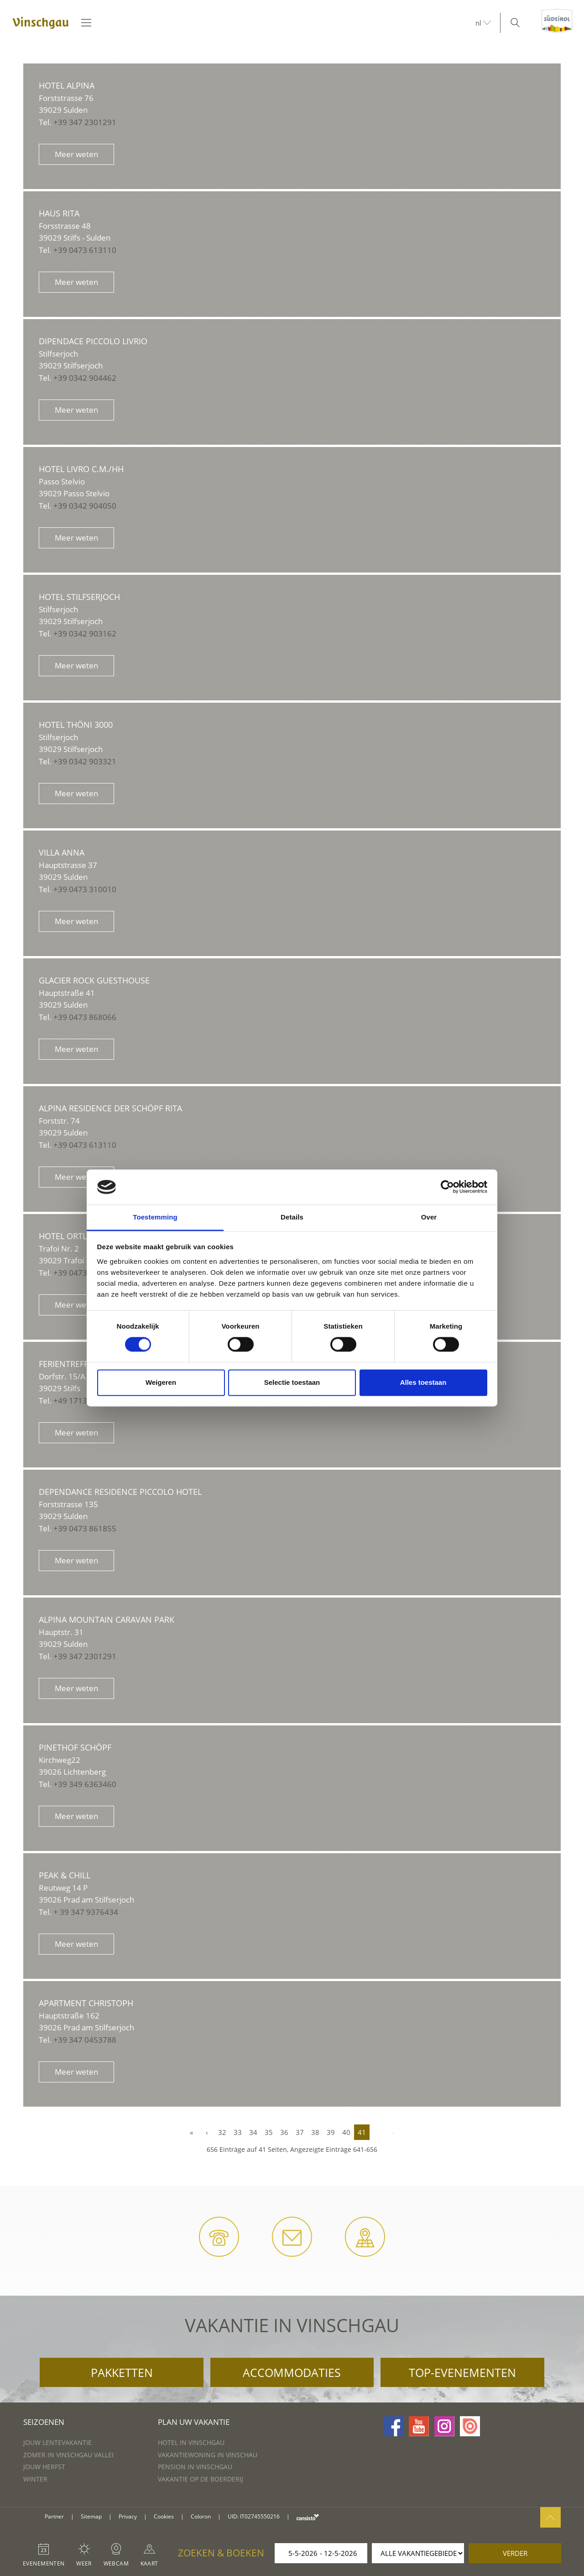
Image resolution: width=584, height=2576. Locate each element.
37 (300, 2132)
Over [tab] (429, 1217)
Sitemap (91, 2516)
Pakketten (122, 2372)
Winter (35, 2479)
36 (284, 2132)
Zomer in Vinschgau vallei (68, 2454)
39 (331, 2132)
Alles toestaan (423, 1382)
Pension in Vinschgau (195, 2466)
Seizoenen (43, 2422)
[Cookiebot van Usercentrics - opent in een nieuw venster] (447, 1187)
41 (362, 2132)
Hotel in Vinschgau (191, 2442)
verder (515, 2553)
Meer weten (76, 154)
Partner (54, 2516)
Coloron (201, 2516)
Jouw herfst (44, 2466)
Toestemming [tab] (155, 1217)
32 (222, 2132)
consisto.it (308, 2517)
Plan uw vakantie (193, 2422)
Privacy (128, 2516)
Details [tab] (292, 1217)
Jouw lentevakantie (57, 2442)
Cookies (164, 2516)
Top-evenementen (462, 2372)
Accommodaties (292, 2372)
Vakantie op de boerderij (200, 2479)
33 (238, 2132)
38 (315, 2132)
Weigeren (161, 1382)
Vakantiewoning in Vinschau (207, 2454)
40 (346, 2132)
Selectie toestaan (292, 1382)
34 (253, 2132)
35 (269, 2132)
